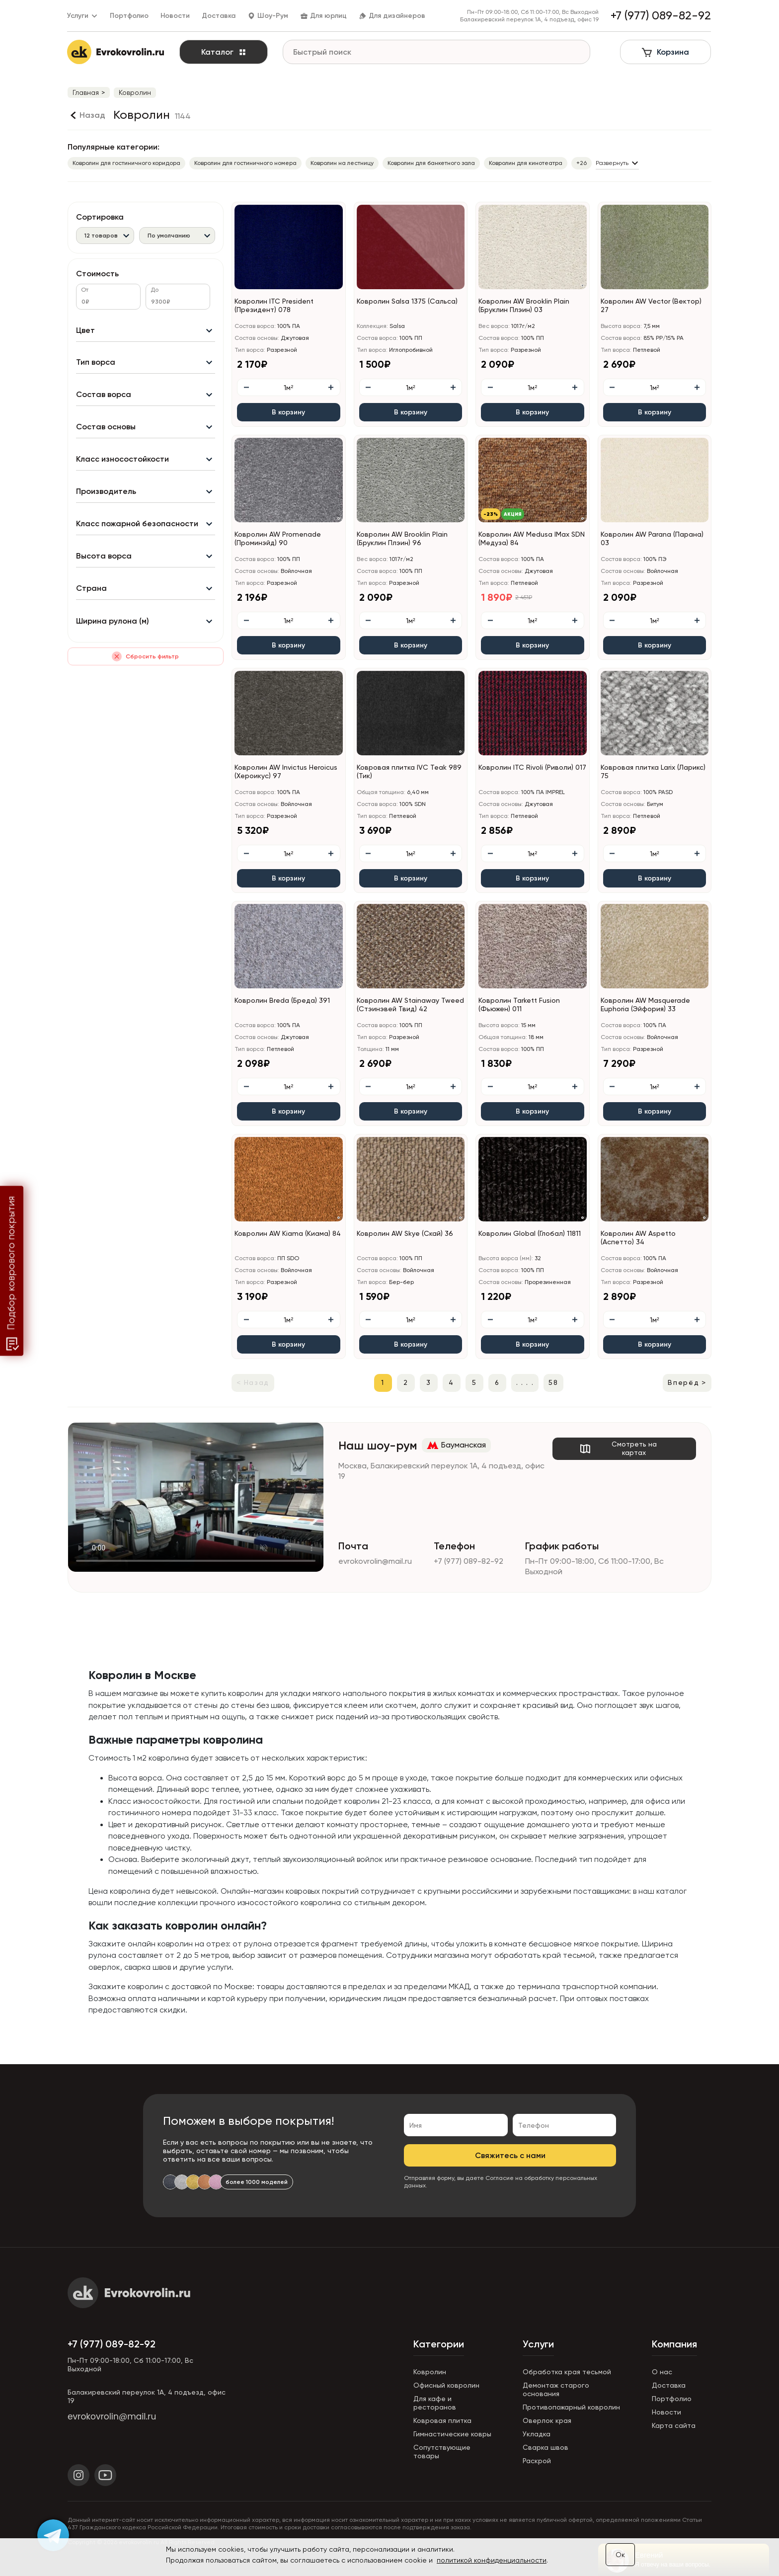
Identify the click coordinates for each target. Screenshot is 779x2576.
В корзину (288, 412)
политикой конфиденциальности (491, 2560)
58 (553, 1382)
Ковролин (429, 2372)
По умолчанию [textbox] (169, 235)
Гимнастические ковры (452, 2434)
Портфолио (129, 15)
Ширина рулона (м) (112, 621)
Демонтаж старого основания (556, 2389)
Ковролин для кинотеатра (525, 163)
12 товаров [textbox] (101, 235)
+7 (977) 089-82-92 (468, 1561)
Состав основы (106, 427)
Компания (674, 2344)
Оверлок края (547, 2420)
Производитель (106, 491)
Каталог (224, 52)
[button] (582, 285)
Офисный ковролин (446, 2385)
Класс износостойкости (122, 459)
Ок (620, 2555)
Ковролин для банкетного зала (431, 163)
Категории (438, 2344)
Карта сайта (674, 2425)
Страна (91, 588)
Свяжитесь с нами (510, 2155)
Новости (175, 15)
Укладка (536, 2434)
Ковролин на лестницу (342, 163)
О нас (662, 2372)
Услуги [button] (83, 15)
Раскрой (537, 2461)
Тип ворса (95, 362)
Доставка (219, 15)
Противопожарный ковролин (571, 2407)
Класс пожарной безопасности (137, 524)
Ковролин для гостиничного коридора (126, 163)
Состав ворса (103, 395)
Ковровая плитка (442, 2420)
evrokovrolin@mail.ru (375, 1561)
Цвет (85, 330)
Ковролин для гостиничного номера (245, 163)
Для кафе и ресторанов (434, 2403)
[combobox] (105, 235)
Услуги (538, 2344)
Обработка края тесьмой (567, 2372)
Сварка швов (545, 2447)
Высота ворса (104, 556)
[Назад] (86, 115)
